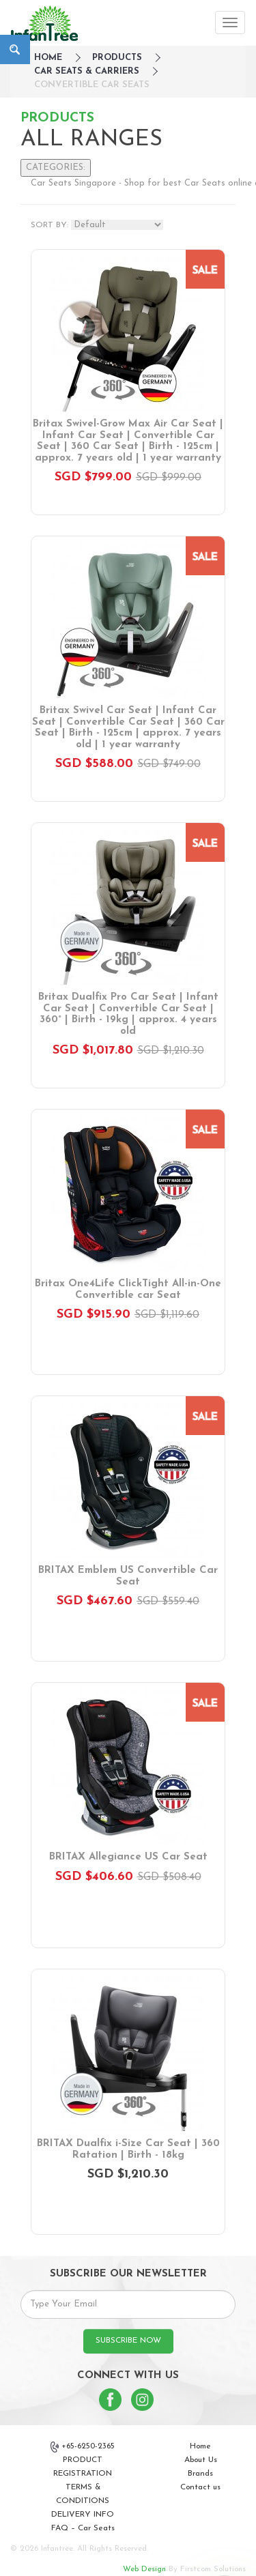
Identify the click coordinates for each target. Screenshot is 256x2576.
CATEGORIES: (55, 167)
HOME (48, 57)
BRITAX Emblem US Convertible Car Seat (128, 1576)
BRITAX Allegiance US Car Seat (128, 1857)
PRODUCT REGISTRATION (82, 2467)
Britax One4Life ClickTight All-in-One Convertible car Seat (128, 1290)
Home (200, 2446)
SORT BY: (49, 225)
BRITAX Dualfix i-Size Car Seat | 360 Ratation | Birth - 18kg (128, 2149)
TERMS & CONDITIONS (82, 2494)
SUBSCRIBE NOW (128, 2340)
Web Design (144, 2569)
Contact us (200, 2487)
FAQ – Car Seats (83, 2528)
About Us (200, 2460)
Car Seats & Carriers (86, 71)
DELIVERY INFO (82, 2514)
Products (117, 57)
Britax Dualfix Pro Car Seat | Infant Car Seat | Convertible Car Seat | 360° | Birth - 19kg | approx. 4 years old (128, 1014)
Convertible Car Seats (92, 85)
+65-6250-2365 (83, 2447)
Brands (200, 2474)
